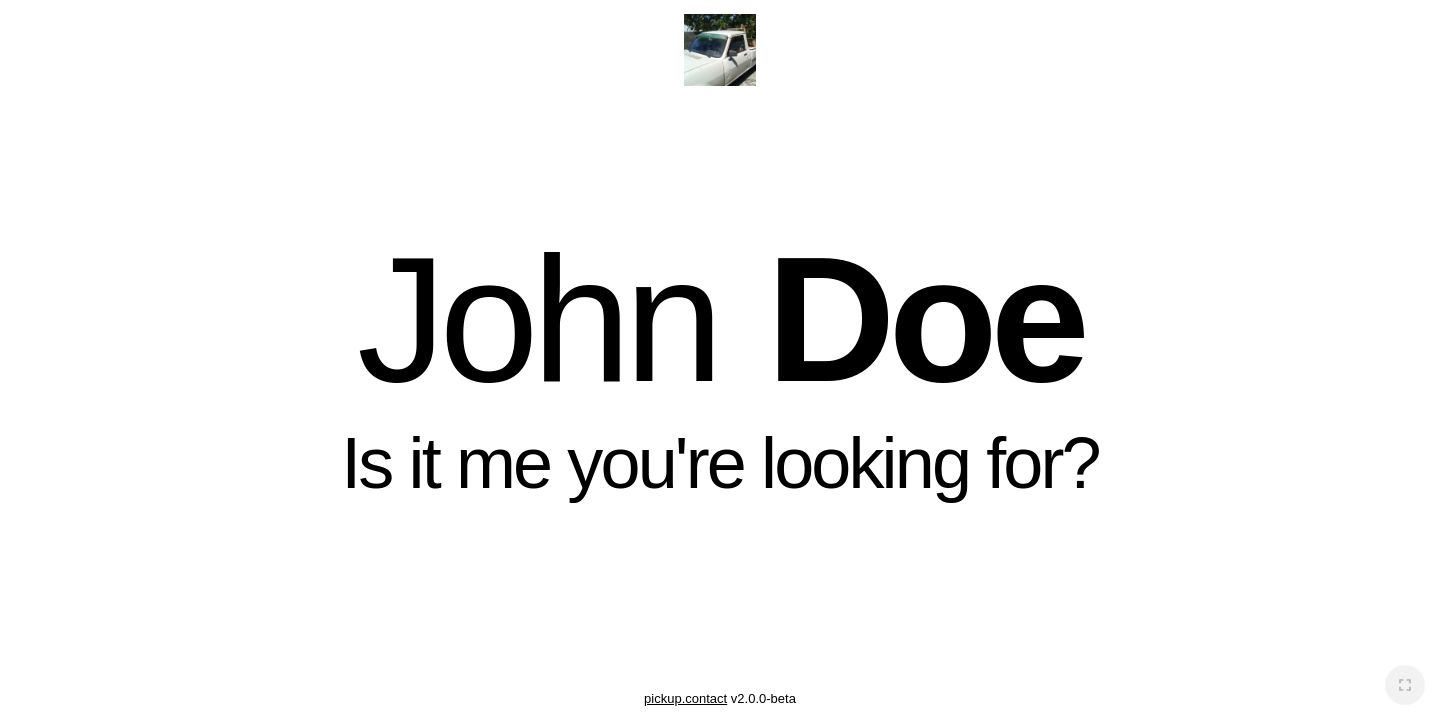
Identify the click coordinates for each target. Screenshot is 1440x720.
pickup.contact (685, 698)
